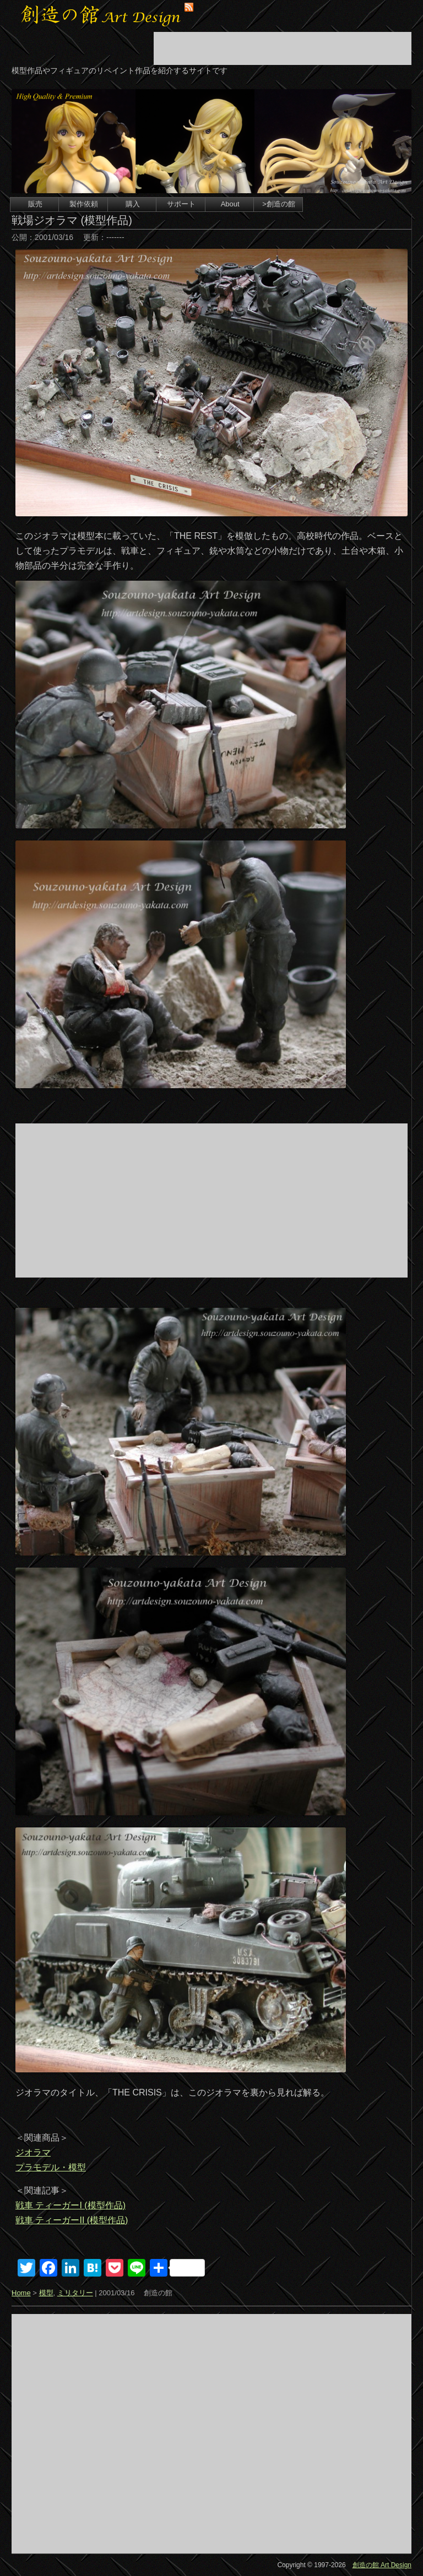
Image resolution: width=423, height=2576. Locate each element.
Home (21, 2293)
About (230, 204)
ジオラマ (33, 2152)
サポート (181, 204)
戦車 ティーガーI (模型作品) (70, 2205)
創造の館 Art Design (381, 2565)
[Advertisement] (282, 48)
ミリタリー (75, 2293)
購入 (133, 204)
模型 (46, 2293)
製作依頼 (83, 204)
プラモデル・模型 (50, 2167)
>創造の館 (278, 204)
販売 (35, 204)
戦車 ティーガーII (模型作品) (71, 2220)
